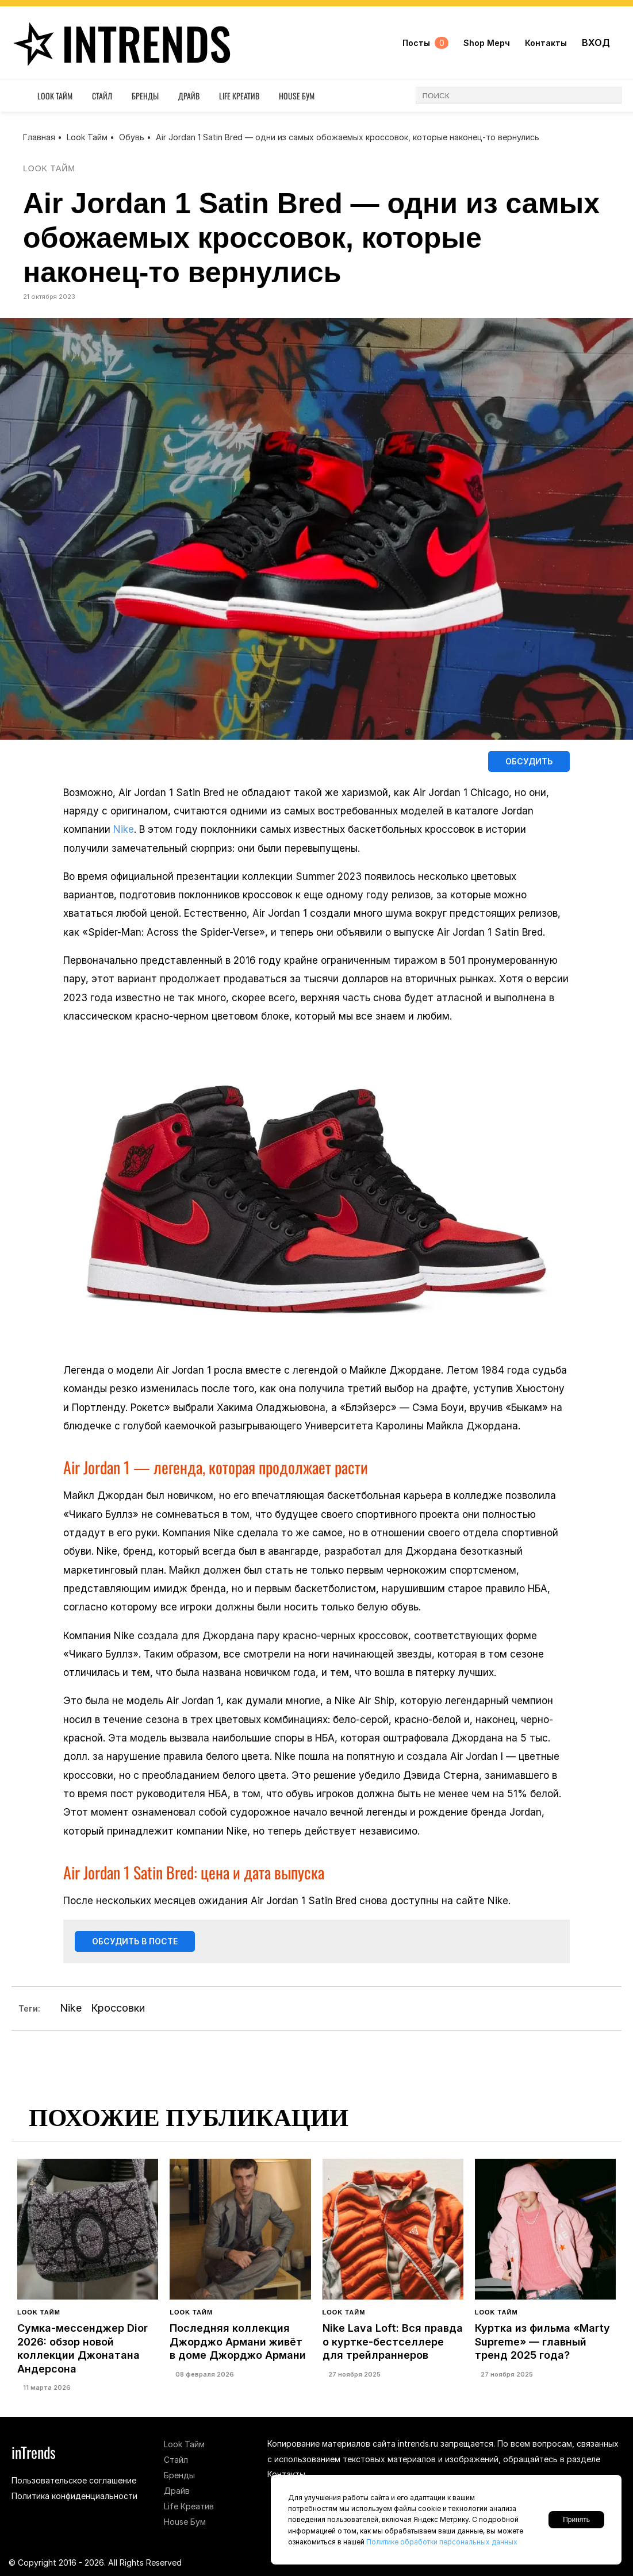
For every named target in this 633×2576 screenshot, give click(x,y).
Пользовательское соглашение (73, 2480)
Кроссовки (118, 2011)
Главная (39, 137)
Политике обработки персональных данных (441, 2541)
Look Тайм (54, 99)
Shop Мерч (486, 44)
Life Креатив (239, 99)
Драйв (189, 99)
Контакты (546, 44)
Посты (425, 45)
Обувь (131, 137)
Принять (576, 2520)
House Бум (296, 99)
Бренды (145, 99)
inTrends (123, 44)
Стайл (102, 99)
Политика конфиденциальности (74, 2496)
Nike (123, 831)
